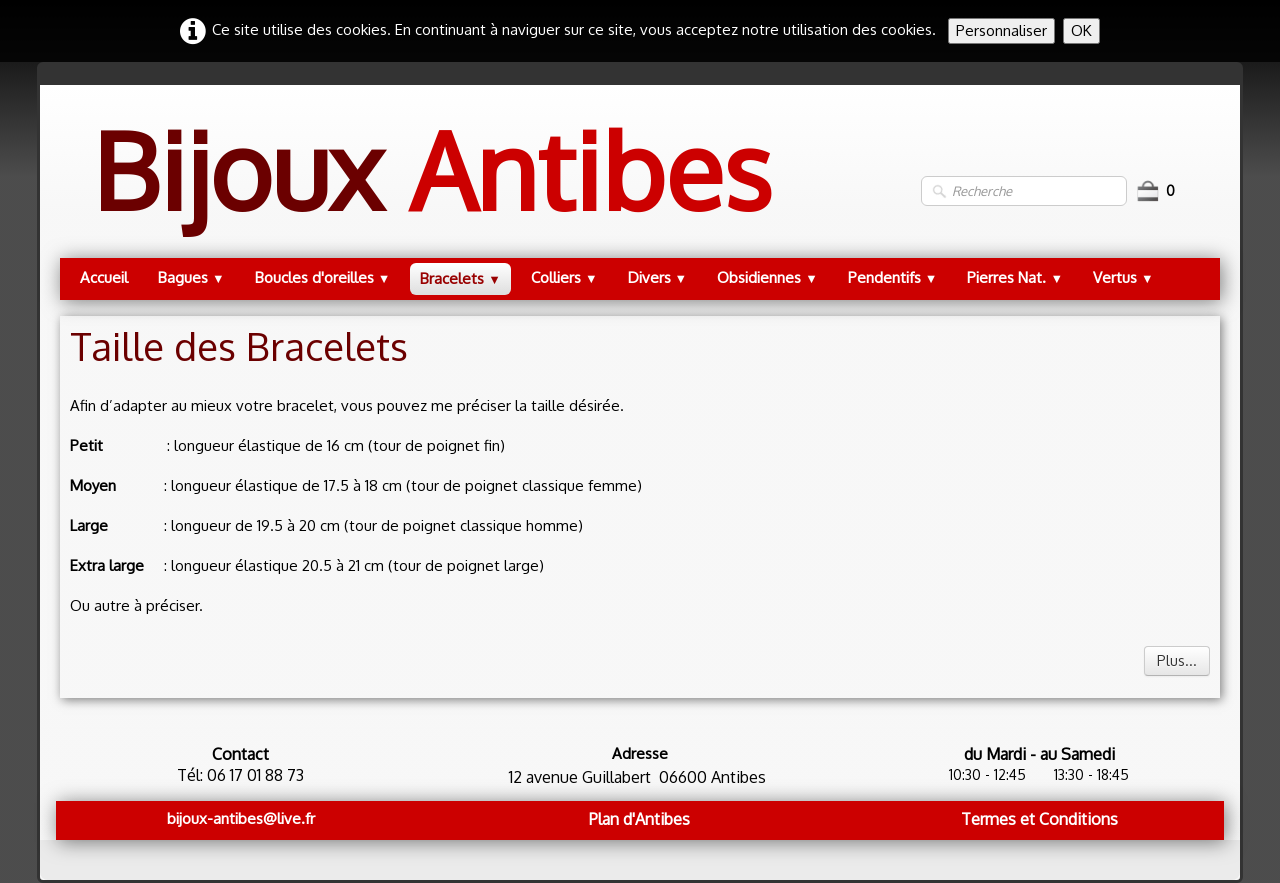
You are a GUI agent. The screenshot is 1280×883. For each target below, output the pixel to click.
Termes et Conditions (1039, 819)
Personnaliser (1001, 30)
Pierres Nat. (1015, 277)
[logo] (431, 190)
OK (1081, 30)
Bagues (191, 277)
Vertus (1123, 277)
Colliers (564, 277)
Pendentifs (893, 277)
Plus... (1177, 660)
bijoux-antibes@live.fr (241, 818)
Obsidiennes (767, 277)
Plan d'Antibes (639, 819)
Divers (658, 277)
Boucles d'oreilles (323, 277)
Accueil (104, 277)
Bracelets (460, 278)
